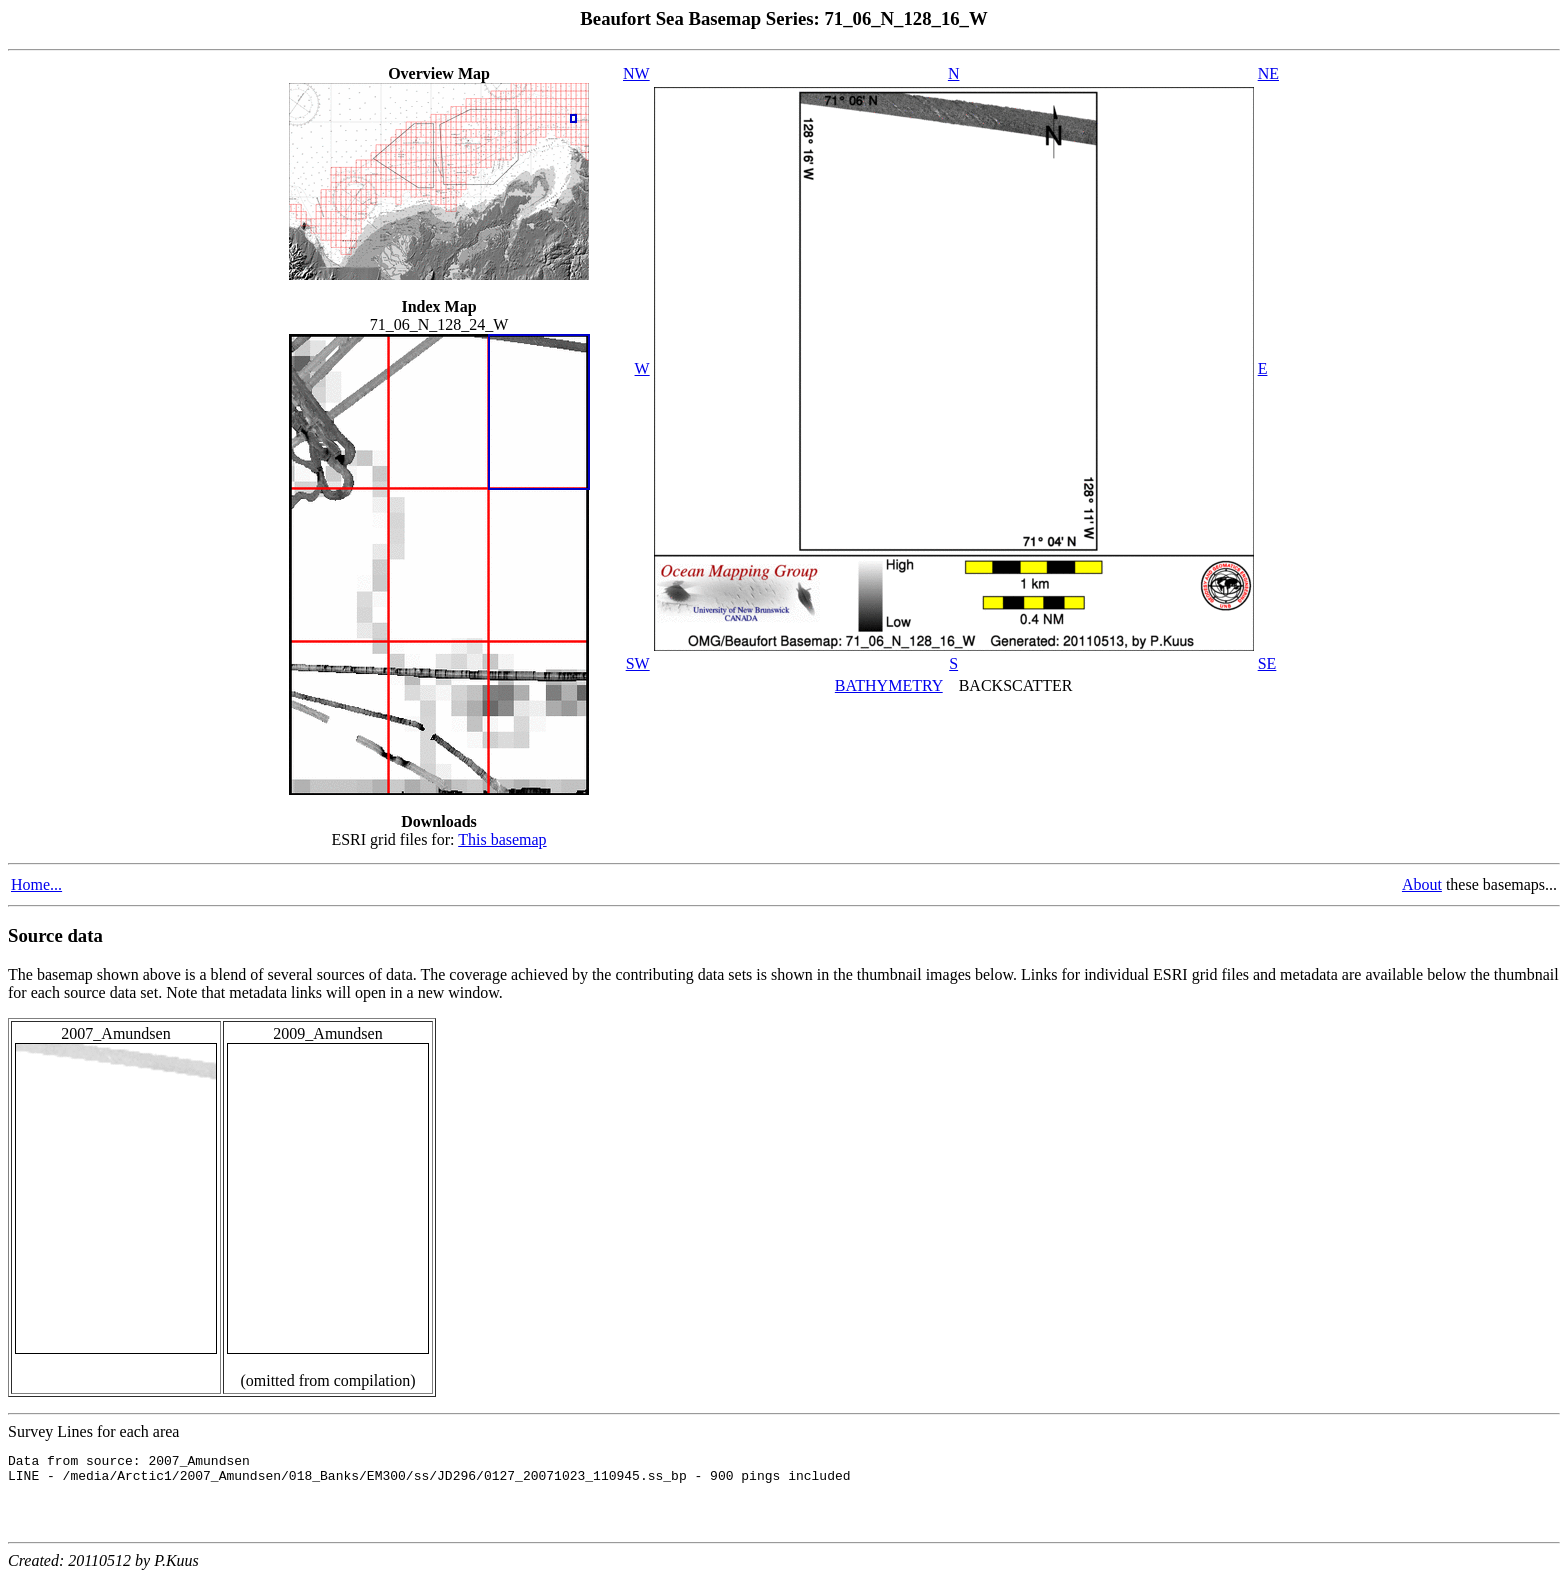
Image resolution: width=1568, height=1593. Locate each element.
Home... (36, 884)
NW (636, 73)
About (1422, 884)
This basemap (502, 839)
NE (1268, 73)
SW (638, 663)
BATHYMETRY (889, 685)
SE (1267, 663)
